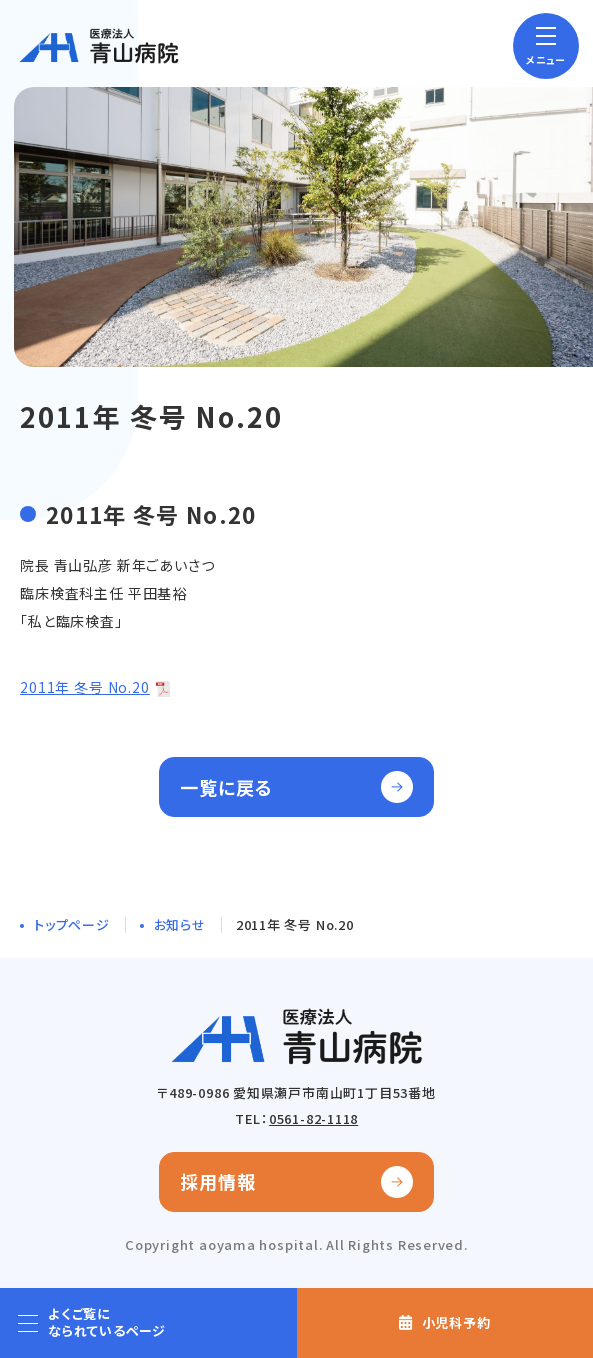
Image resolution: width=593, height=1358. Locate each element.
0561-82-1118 (313, 1118)
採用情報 (218, 1181)
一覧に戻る (226, 787)
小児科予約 (456, 1322)
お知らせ (180, 924)
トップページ (72, 924)
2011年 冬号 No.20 (85, 687)
